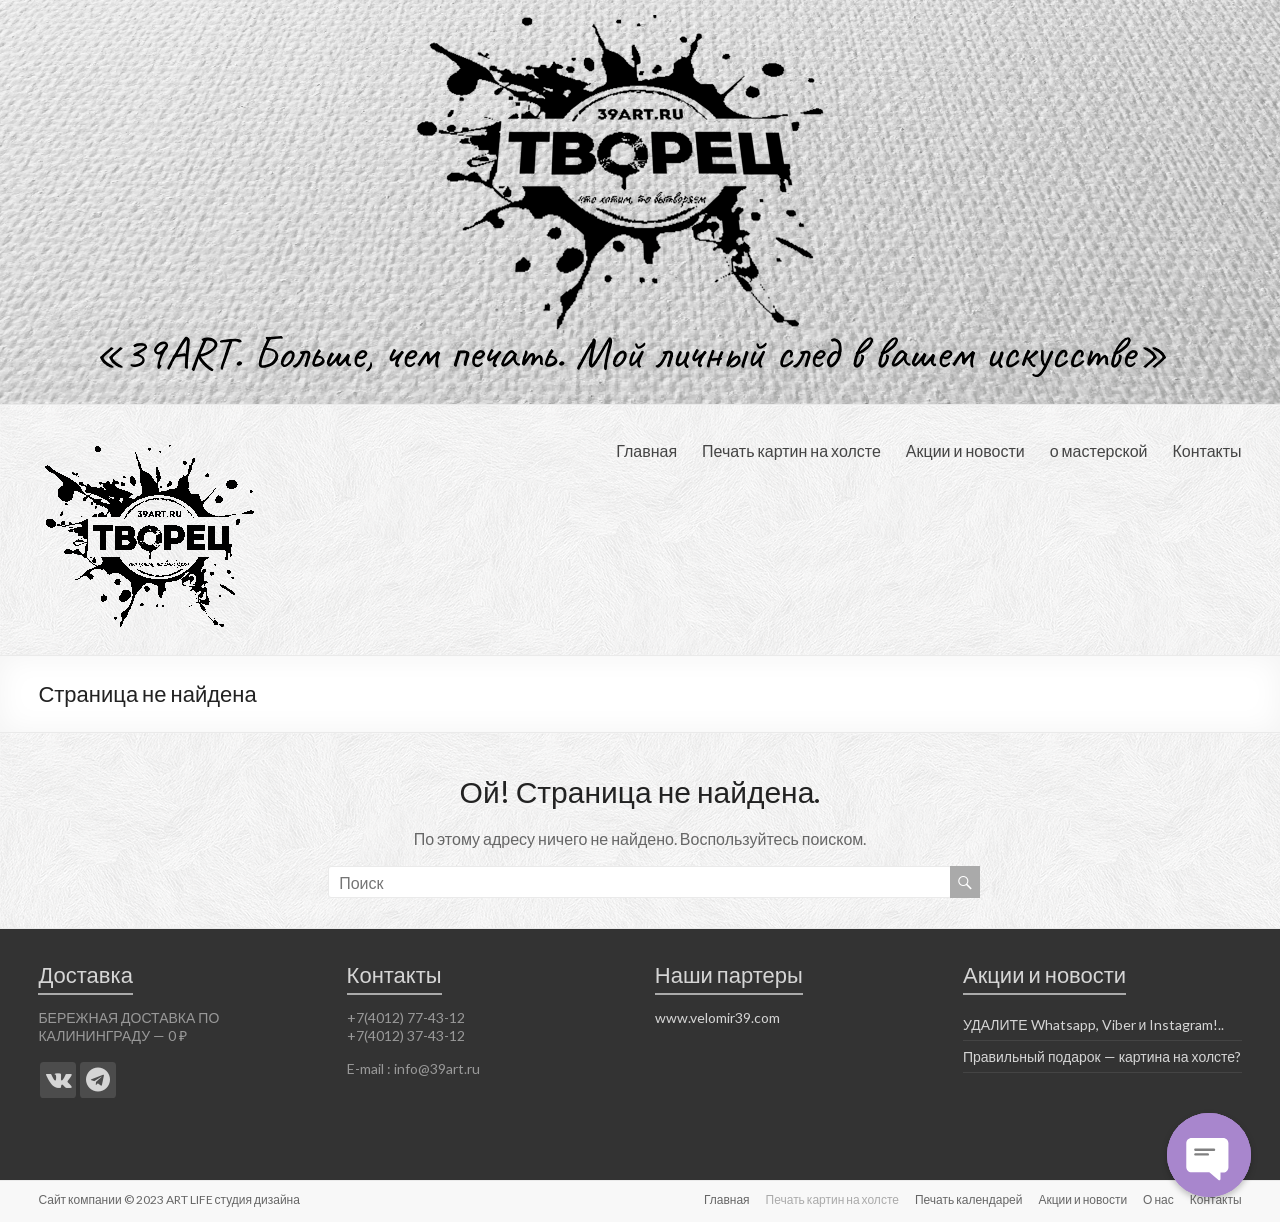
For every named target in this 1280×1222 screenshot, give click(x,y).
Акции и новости (965, 450)
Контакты (1206, 450)
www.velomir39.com (717, 1017)
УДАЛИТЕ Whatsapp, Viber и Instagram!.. (1093, 1024)
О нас (1158, 1199)
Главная (646, 450)
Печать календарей (969, 1199)
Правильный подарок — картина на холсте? (1102, 1056)
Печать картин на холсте (791, 450)
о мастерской (1099, 450)
